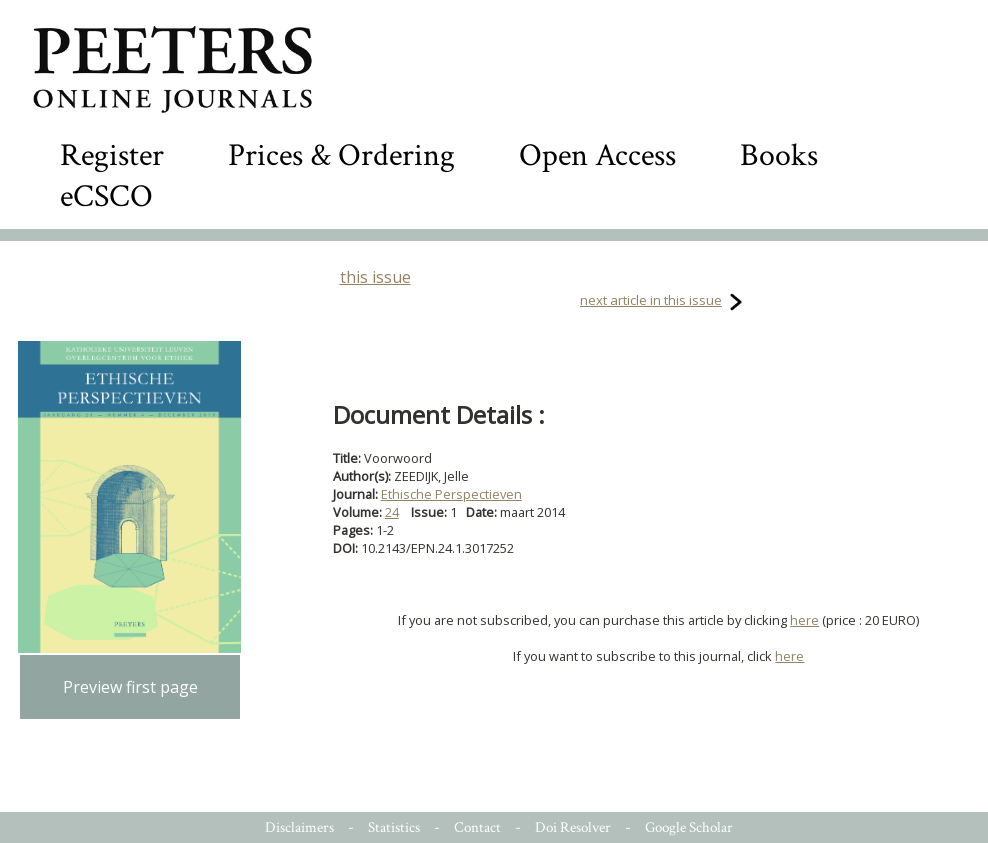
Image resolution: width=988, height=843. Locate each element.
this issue (375, 277)
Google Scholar (689, 827)
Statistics (394, 827)
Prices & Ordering (341, 155)
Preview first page (130, 687)
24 (392, 512)
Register (112, 155)
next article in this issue (651, 300)
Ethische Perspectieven (451, 494)
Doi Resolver (573, 827)
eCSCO (106, 196)
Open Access (597, 155)
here (804, 620)
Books (779, 155)
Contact (477, 827)
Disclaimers (299, 827)
